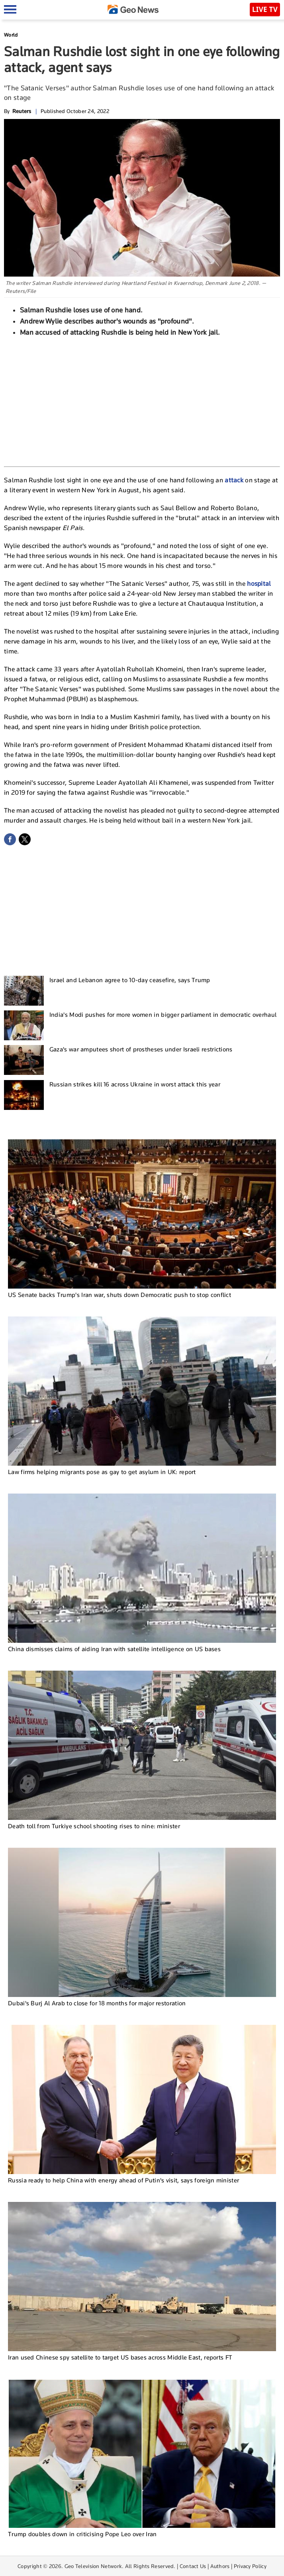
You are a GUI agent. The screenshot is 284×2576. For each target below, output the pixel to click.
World (11, 35)
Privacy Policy (250, 2566)
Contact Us (193, 2566)
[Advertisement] (142, 400)
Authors (220, 2566)
